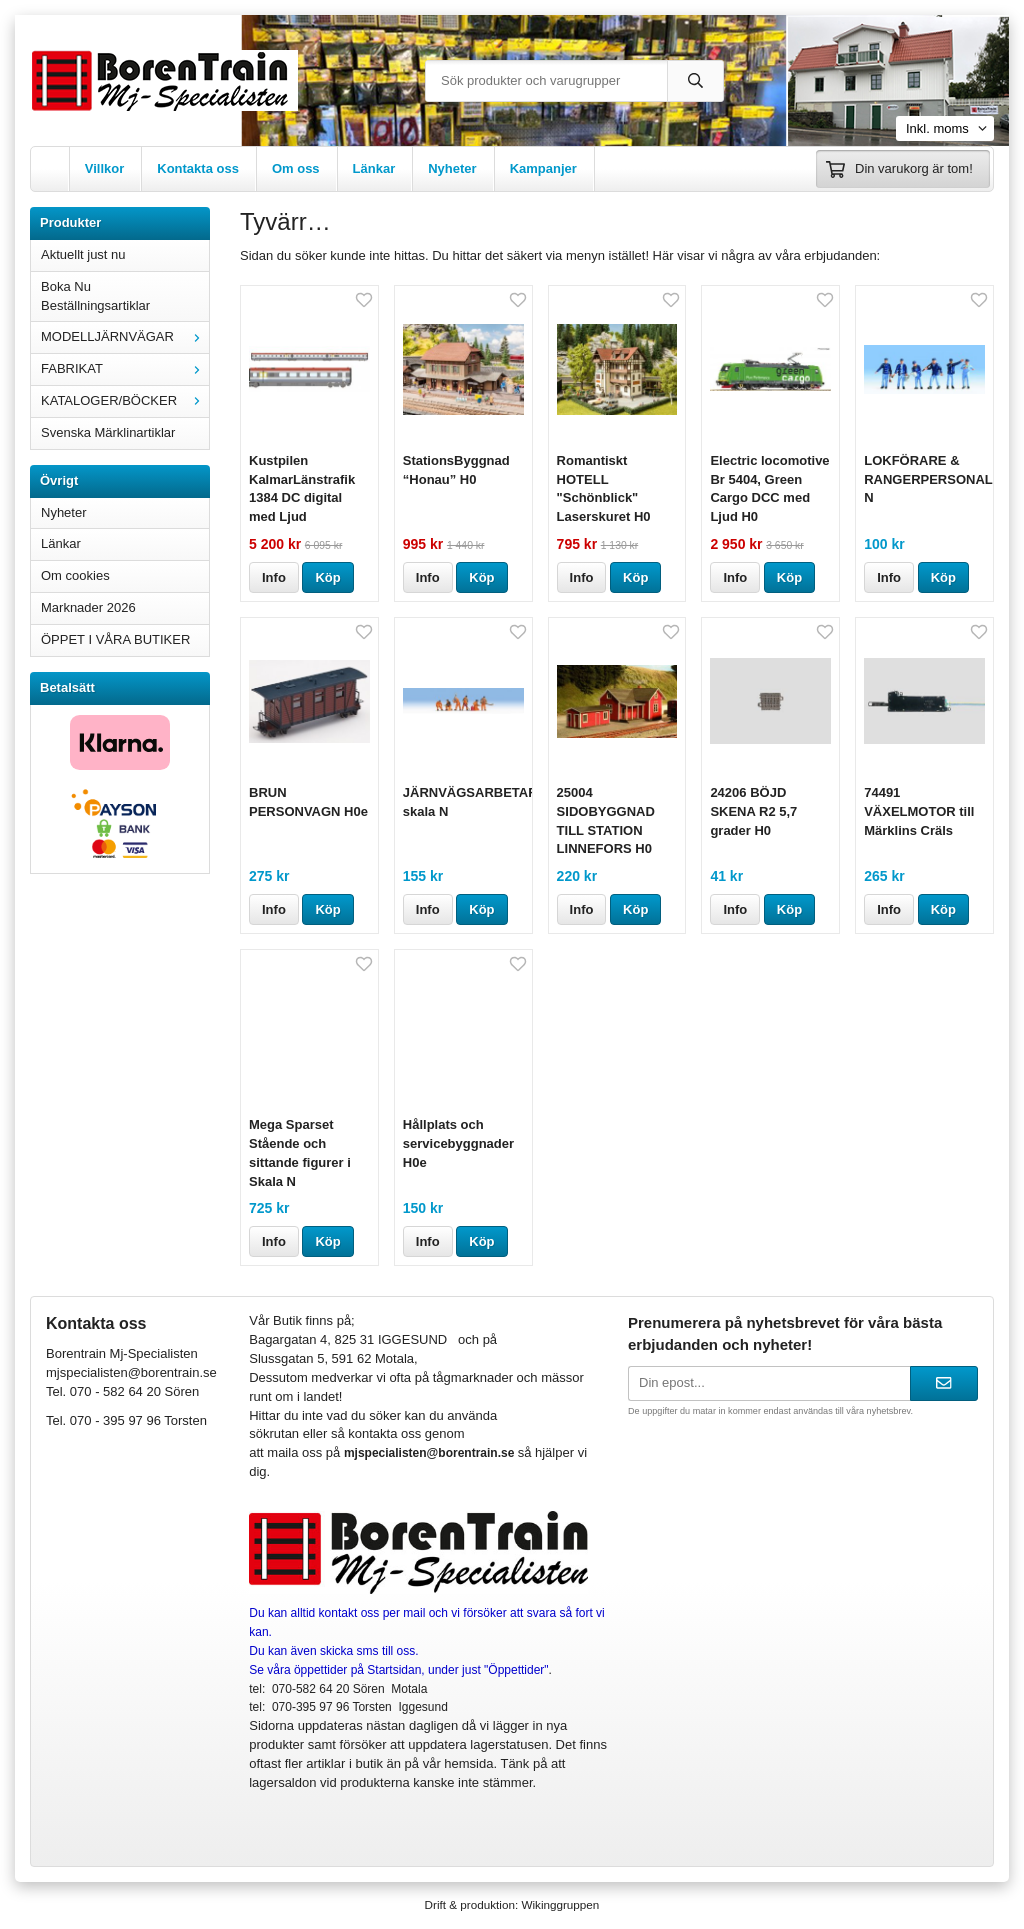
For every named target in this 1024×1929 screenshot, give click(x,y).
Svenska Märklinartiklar (108, 432)
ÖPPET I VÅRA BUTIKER (115, 639)
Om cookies (75, 575)
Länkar (374, 168)
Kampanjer (543, 168)
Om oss (296, 168)
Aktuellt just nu (83, 254)
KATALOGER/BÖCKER (125, 400)
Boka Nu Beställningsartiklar (95, 296)
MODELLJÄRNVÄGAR (125, 336)
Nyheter (452, 168)
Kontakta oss (198, 168)
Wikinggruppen (560, 1904)
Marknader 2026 (88, 607)
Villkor (105, 168)
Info (274, 577)
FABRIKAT (125, 368)
